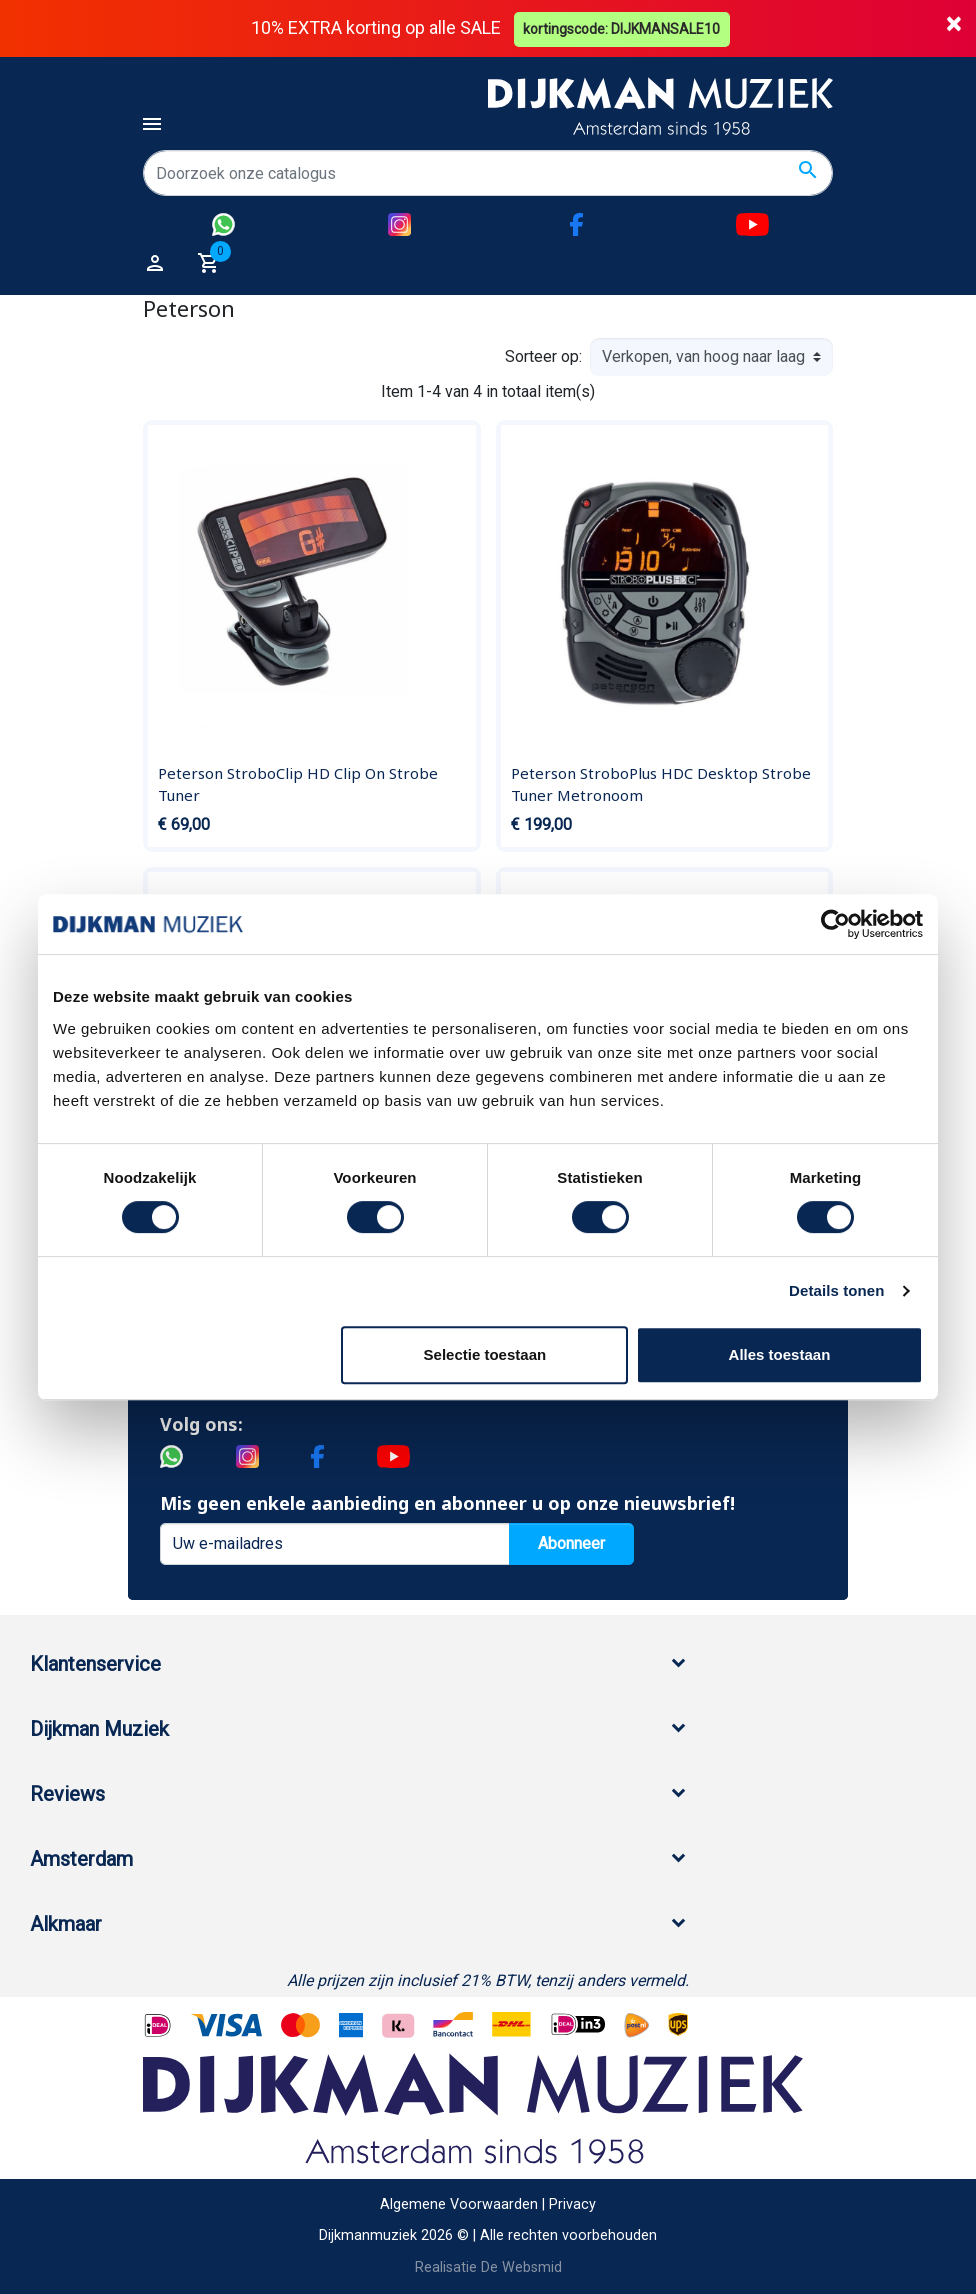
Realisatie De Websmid (488, 2267)
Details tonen (836, 1290)
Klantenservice (95, 1663)
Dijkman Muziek (99, 1728)
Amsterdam (81, 1858)
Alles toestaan (780, 1354)
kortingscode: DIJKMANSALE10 (623, 28)
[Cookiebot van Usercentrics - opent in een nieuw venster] (835, 924)
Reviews (67, 1793)
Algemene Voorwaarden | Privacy (488, 2204)
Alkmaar (66, 1923)
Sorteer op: (543, 356)
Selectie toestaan (485, 1354)
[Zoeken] (488, 173)
